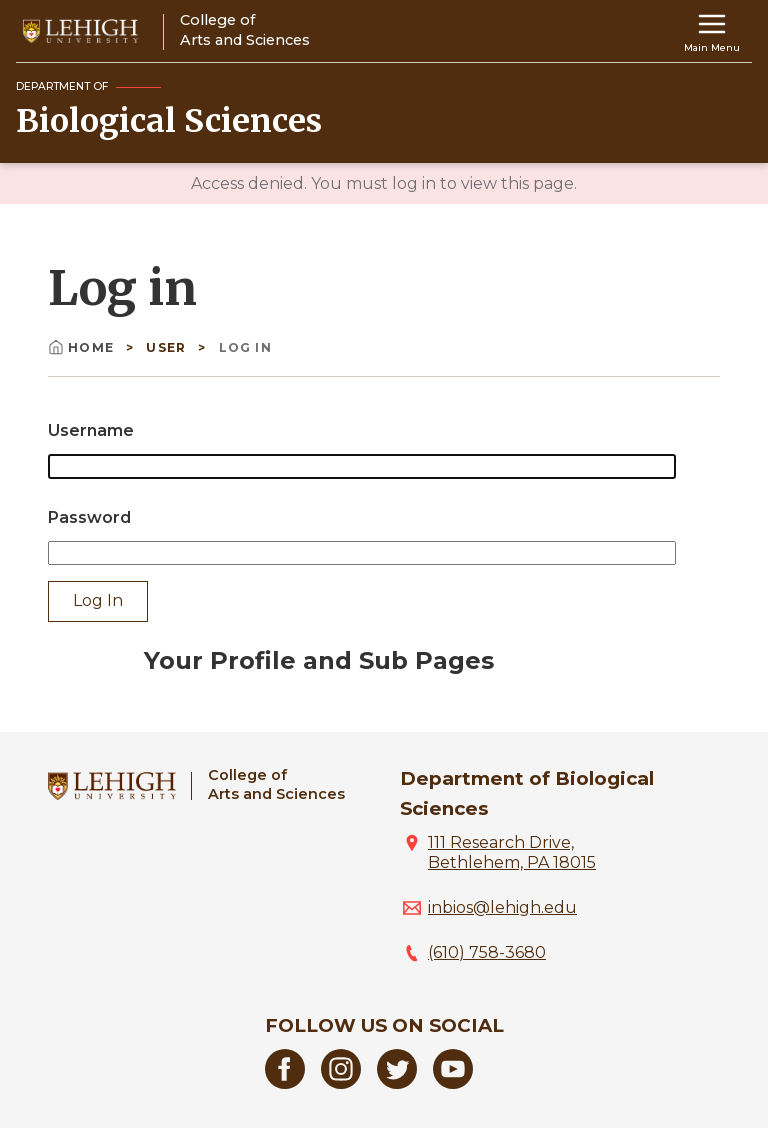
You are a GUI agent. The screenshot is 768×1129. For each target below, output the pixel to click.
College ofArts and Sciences (276, 784)
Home (83, 347)
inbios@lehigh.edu (502, 907)
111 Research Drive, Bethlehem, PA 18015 (512, 852)
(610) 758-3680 (487, 952)
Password (89, 517)
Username (91, 430)
